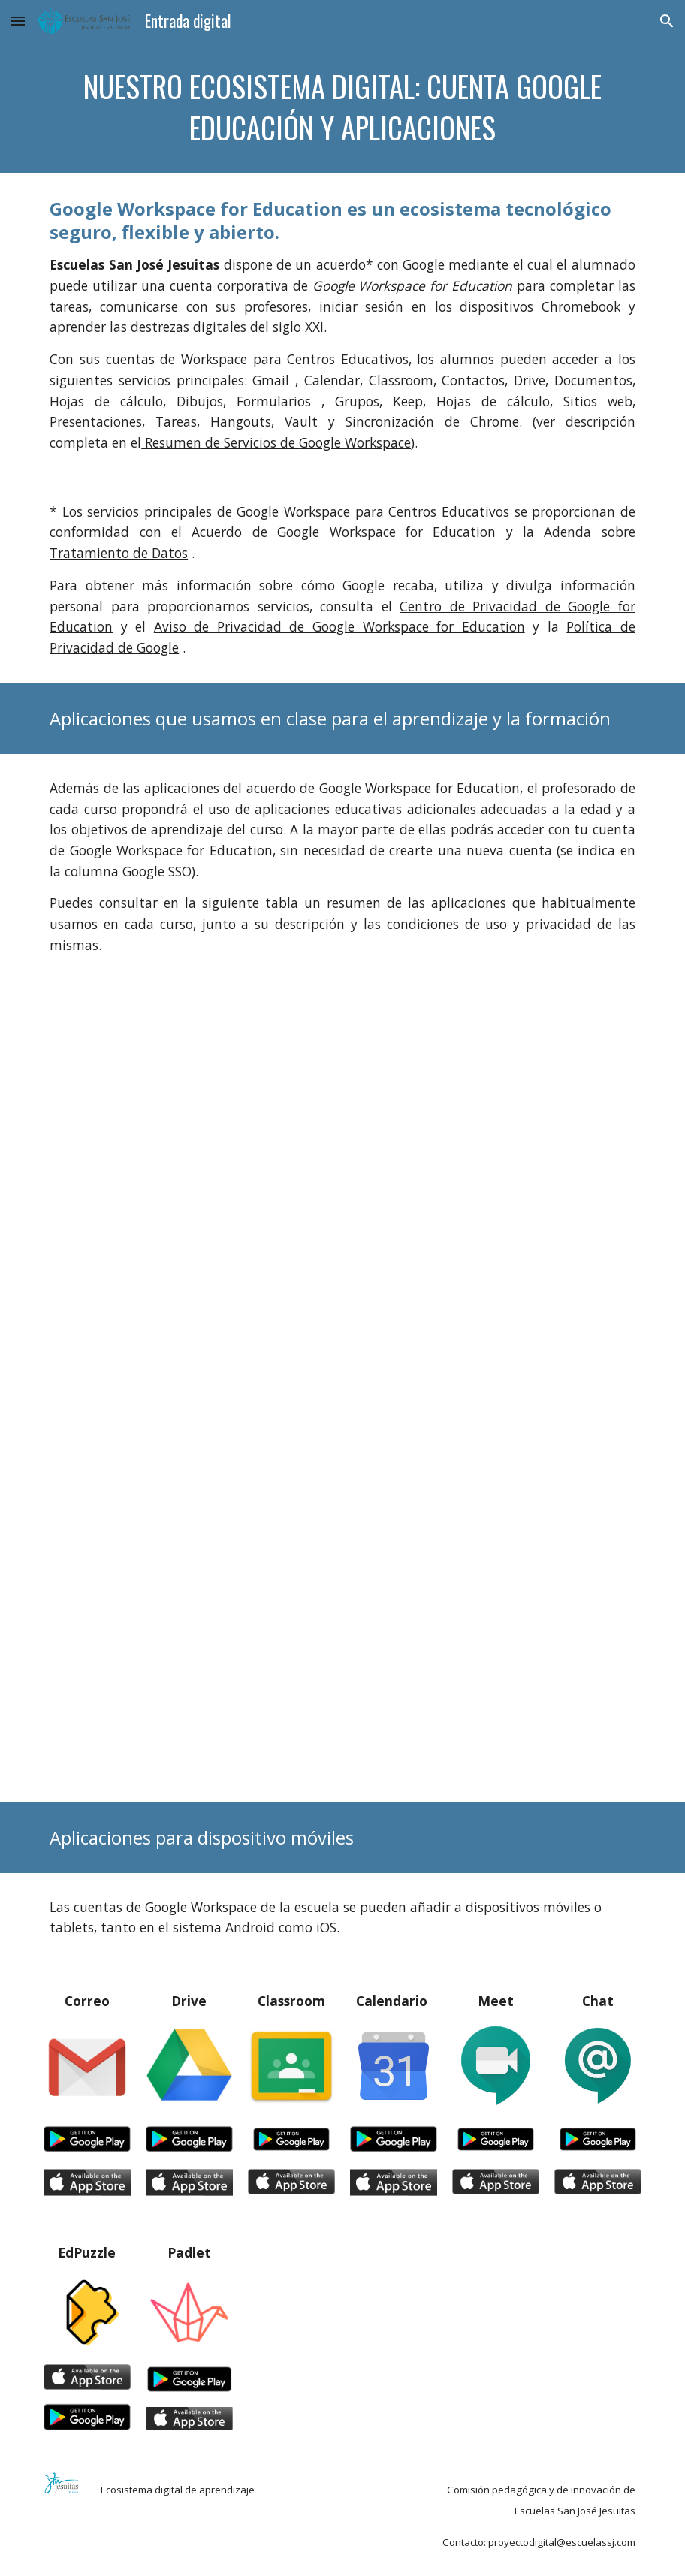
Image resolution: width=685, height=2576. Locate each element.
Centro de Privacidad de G (488, 606)
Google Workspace (355, 442)
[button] (18, 20)
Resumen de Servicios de (220, 442)
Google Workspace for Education (418, 626)
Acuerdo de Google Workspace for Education (344, 532)
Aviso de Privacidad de (233, 626)
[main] (342, 107)
